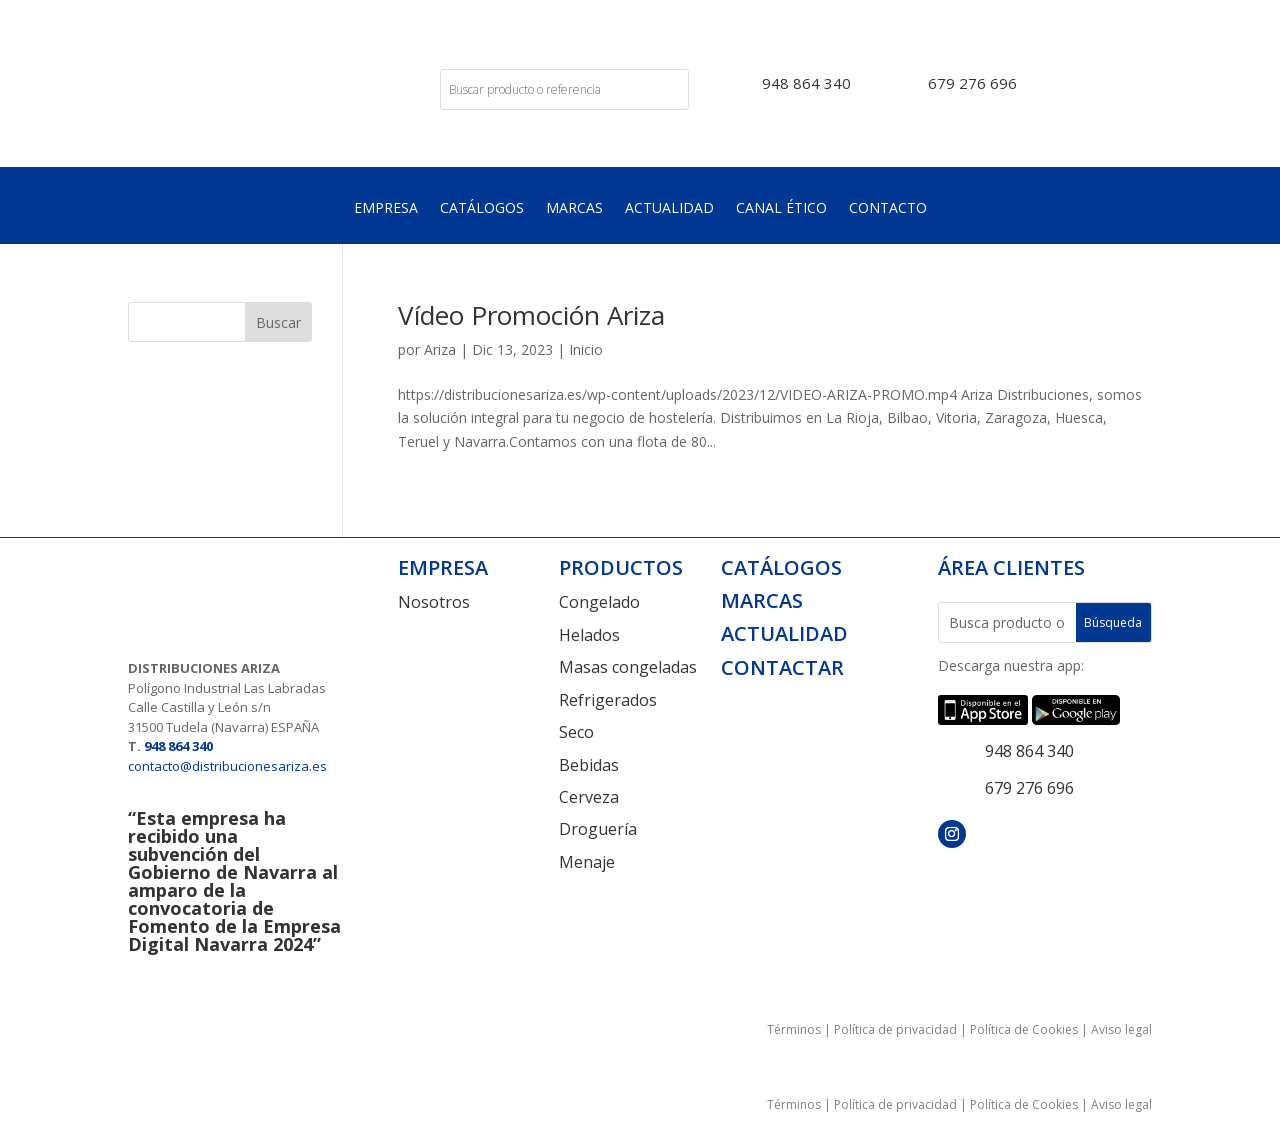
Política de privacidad (895, 1029)
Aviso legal (1121, 1029)
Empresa (386, 209)
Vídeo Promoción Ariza (531, 315)
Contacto (888, 209)
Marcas (574, 209)
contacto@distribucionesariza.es (227, 766)
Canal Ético (781, 209)
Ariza (440, 349)
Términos (794, 1029)
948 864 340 (806, 83)
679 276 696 (972, 83)
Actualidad (669, 209)
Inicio (586, 349)
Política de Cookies (1024, 1029)
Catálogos (482, 209)
